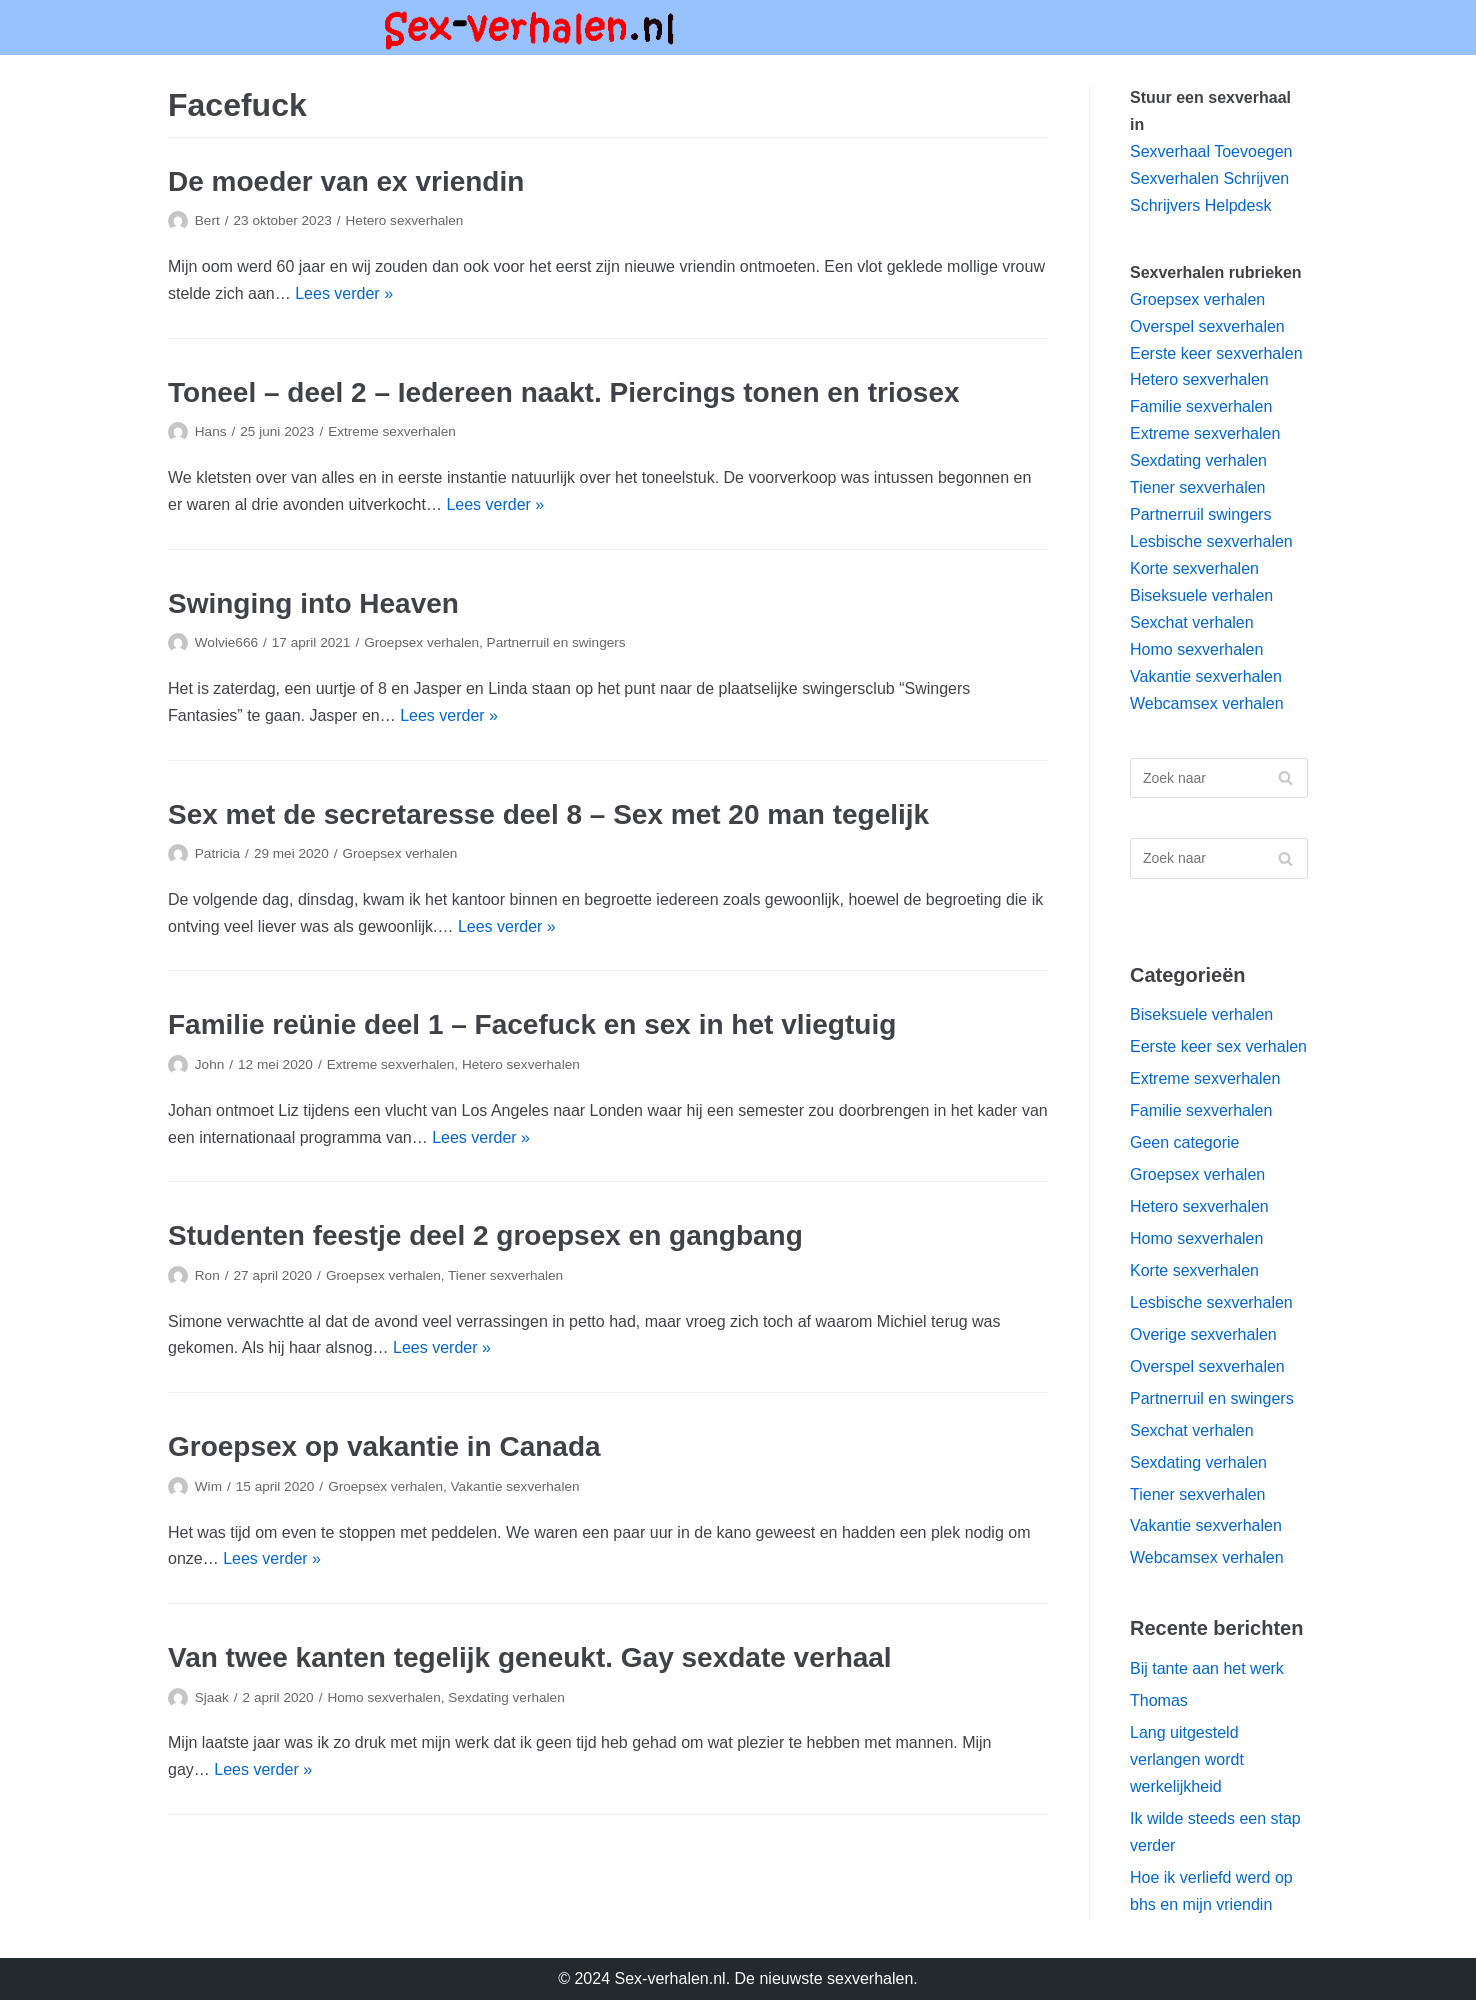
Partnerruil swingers (1200, 514)
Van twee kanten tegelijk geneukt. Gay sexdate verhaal (530, 1657)
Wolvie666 (226, 642)
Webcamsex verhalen (1207, 703)
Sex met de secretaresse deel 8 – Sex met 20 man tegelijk (548, 814)
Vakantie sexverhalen (515, 1486)
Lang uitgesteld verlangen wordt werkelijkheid (1187, 1759)
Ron (207, 1275)
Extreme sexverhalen (392, 431)
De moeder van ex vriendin (346, 181)
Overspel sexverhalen (1207, 326)
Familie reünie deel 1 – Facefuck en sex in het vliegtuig (532, 1024)
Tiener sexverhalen (505, 1275)
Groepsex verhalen (421, 642)
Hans (211, 431)
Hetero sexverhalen (405, 220)
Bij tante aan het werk (1207, 1668)
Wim (208, 1486)
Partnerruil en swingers (556, 642)
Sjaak (212, 1697)
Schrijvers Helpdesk (1200, 205)
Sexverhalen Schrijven (1209, 178)
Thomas (1159, 1700)
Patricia (217, 853)
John (209, 1064)
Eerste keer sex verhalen (1218, 1046)
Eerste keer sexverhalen (1216, 353)
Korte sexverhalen (1194, 568)
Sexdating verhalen (506, 1697)
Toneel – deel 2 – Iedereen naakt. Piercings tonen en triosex (564, 392)
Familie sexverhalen (1201, 406)
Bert (207, 220)
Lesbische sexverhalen (1211, 541)
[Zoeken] (1219, 778)
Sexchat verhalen (1192, 622)
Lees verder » (344, 293)
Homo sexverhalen (383, 1697)
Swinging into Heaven (313, 603)
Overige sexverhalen (1203, 1334)
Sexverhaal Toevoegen (1211, 151)
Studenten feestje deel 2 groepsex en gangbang (485, 1235)
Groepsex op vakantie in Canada (384, 1446)
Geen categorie (1184, 1142)
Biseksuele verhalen (1201, 595)
